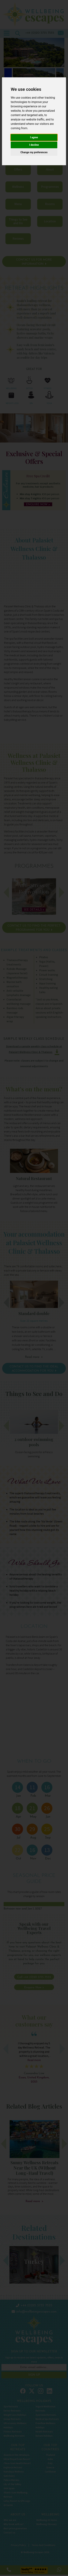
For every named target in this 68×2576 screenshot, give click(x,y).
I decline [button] (34, 144)
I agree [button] (34, 137)
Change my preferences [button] (34, 152)
